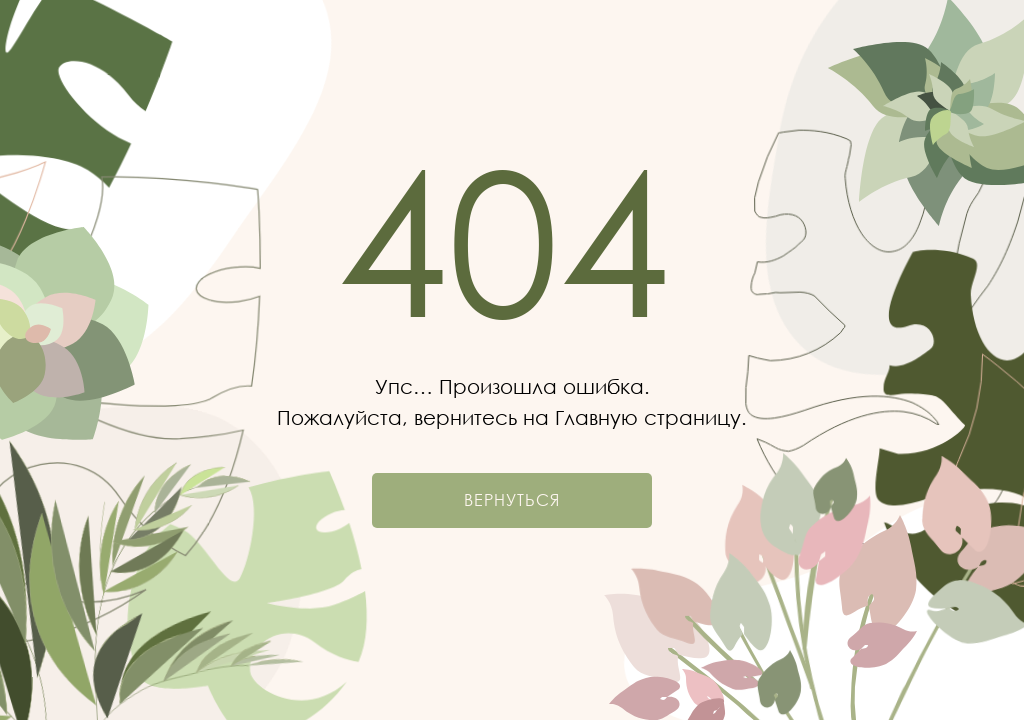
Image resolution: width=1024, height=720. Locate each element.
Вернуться (512, 500)
